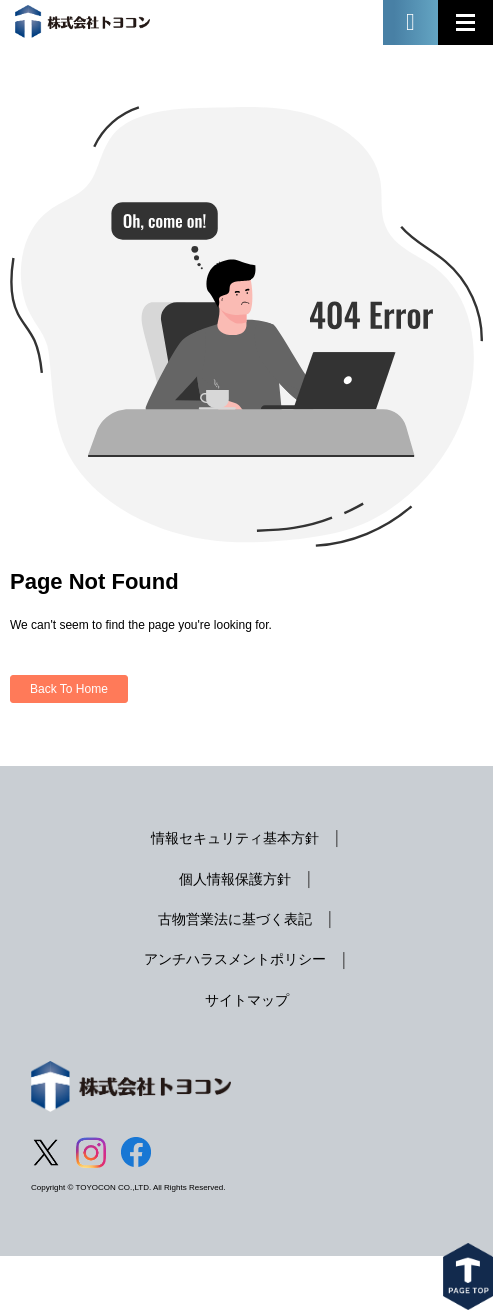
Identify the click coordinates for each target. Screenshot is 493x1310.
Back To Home (69, 689)
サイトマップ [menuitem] (247, 1000)
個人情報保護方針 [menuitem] (235, 879)
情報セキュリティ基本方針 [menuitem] (235, 838)
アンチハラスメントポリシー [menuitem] (235, 959)
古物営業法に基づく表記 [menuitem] (235, 919)
